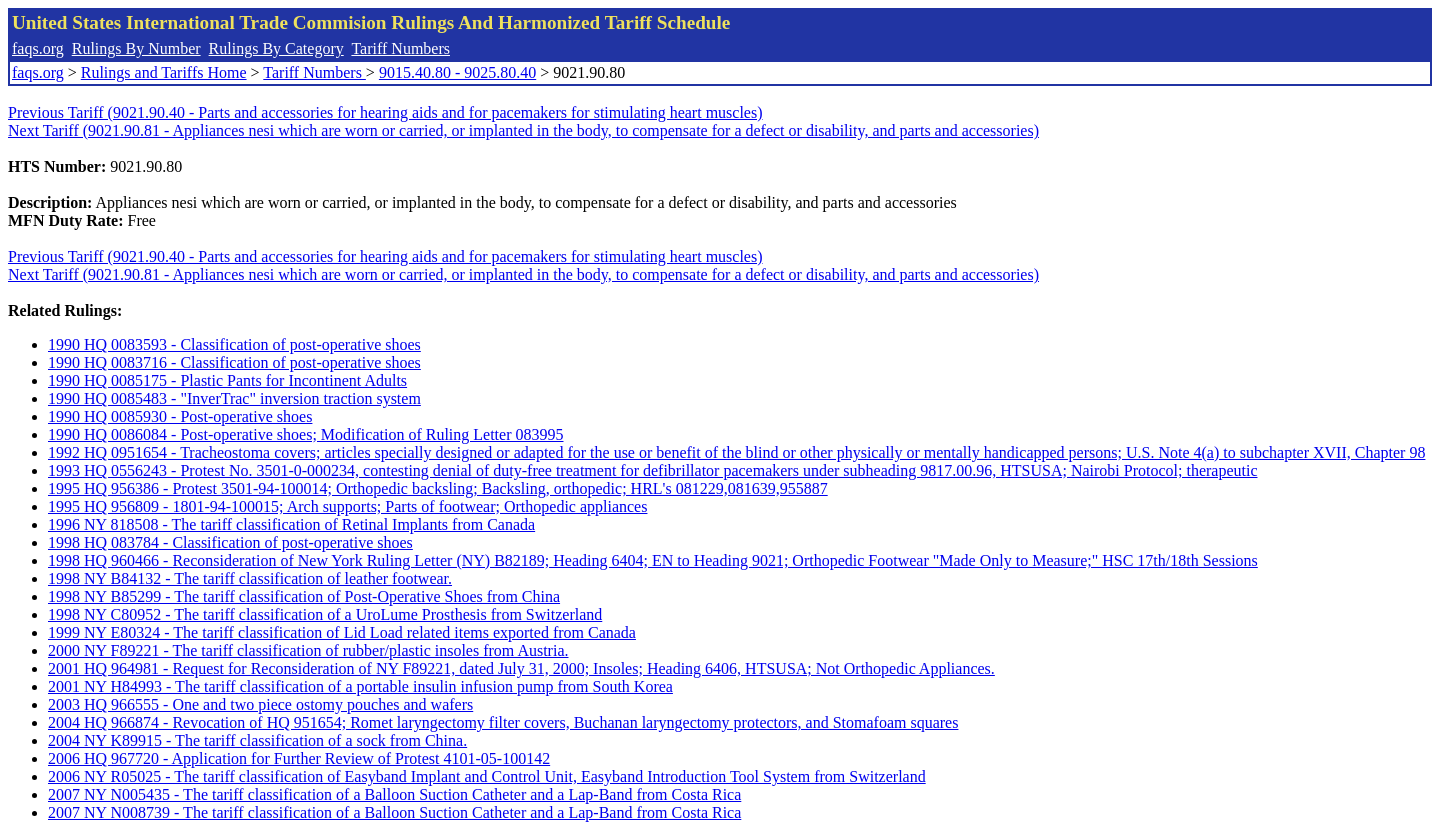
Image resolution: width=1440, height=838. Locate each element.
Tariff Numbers (400, 48)
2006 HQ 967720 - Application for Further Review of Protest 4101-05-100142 (299, 758)
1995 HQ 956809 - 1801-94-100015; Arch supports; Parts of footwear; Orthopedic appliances (347, 506)
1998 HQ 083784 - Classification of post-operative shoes (230, 542)
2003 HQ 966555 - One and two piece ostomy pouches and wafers (260, 704)
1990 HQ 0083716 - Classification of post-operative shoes (234, 362)
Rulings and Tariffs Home (164, 72)
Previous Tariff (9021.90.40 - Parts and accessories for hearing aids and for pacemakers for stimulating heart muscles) (385, 112)
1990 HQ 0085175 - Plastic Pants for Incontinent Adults (227, 380)
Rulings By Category (276, 48)
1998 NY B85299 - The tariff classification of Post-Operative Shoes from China (304, 596)
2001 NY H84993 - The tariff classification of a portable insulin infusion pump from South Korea (360, 686)
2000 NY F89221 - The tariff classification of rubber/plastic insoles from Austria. (308, 650)
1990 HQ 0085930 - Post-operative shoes (180, 416)
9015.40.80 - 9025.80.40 (457, 72)
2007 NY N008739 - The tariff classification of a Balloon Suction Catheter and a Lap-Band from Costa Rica (394, 812)
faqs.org (38, 48)
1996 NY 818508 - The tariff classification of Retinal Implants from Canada (291, 524)
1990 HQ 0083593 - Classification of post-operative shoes (234, 344)
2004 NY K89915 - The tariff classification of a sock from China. (257, 740)
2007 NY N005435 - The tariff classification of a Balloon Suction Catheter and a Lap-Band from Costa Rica (394, 794)
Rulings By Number (136, 48)
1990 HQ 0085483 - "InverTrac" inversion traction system (234, 398)
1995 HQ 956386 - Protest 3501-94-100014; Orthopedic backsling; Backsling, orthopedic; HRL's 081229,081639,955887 (438, 488)
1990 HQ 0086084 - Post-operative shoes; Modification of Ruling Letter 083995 (305, 434)
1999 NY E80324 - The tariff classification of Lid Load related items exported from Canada (342, 632)
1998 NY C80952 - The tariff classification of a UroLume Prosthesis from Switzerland (325, 614)
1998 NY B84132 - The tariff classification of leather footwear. (250, 578)
